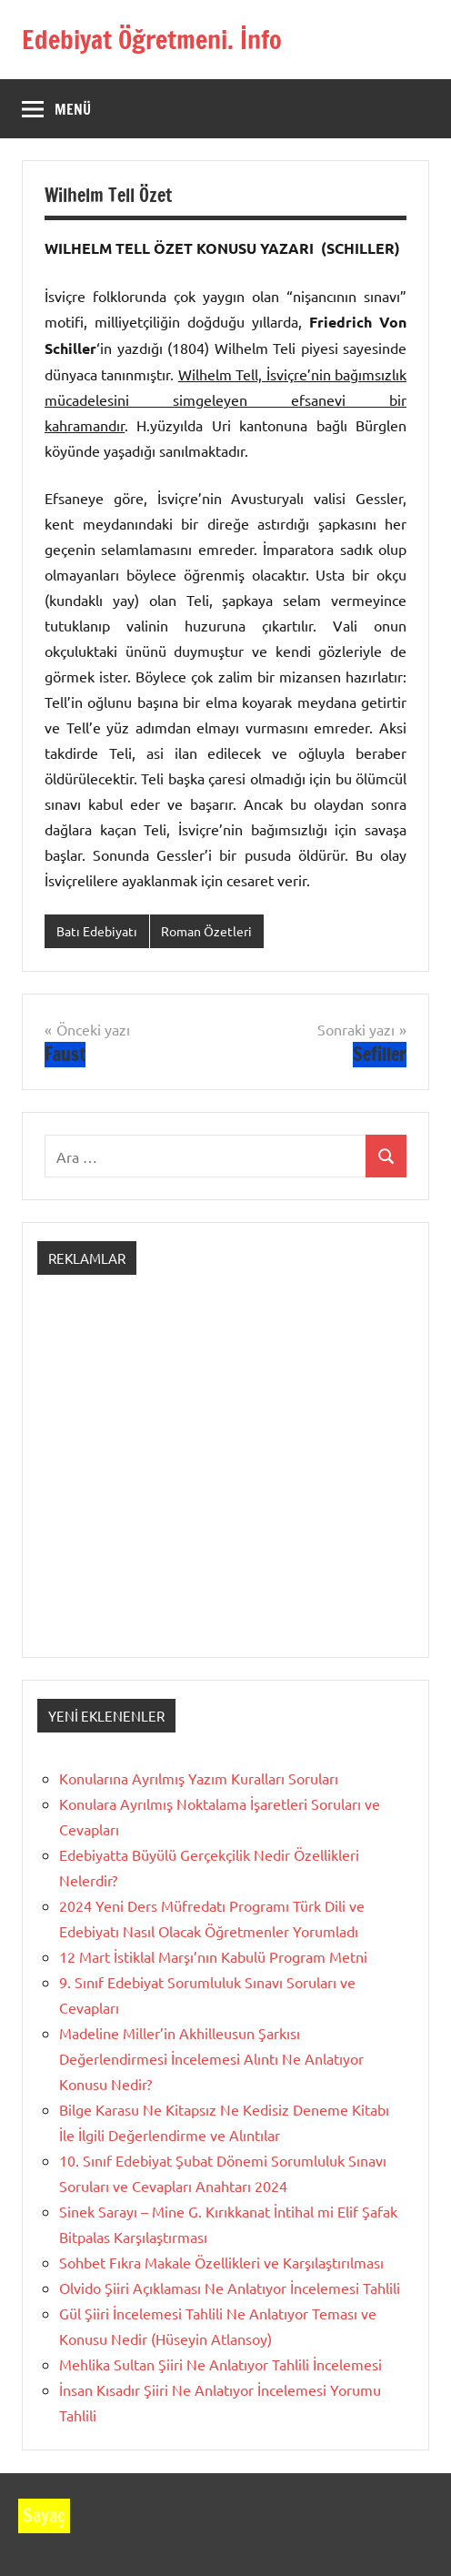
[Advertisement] (225, 1482)
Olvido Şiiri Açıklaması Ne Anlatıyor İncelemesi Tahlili (229, 2287)
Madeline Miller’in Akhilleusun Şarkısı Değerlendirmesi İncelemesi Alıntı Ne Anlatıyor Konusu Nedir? (211, 2058)
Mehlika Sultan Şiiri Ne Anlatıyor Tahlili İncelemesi (220, 2364)
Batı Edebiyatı (96, 931)
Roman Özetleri (206, 931)
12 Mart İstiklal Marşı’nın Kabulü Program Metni (213, 1956)
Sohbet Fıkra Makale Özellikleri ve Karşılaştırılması (221, 2262)
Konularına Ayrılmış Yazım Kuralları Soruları (198, 1778)
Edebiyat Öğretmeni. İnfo (152, 39)
